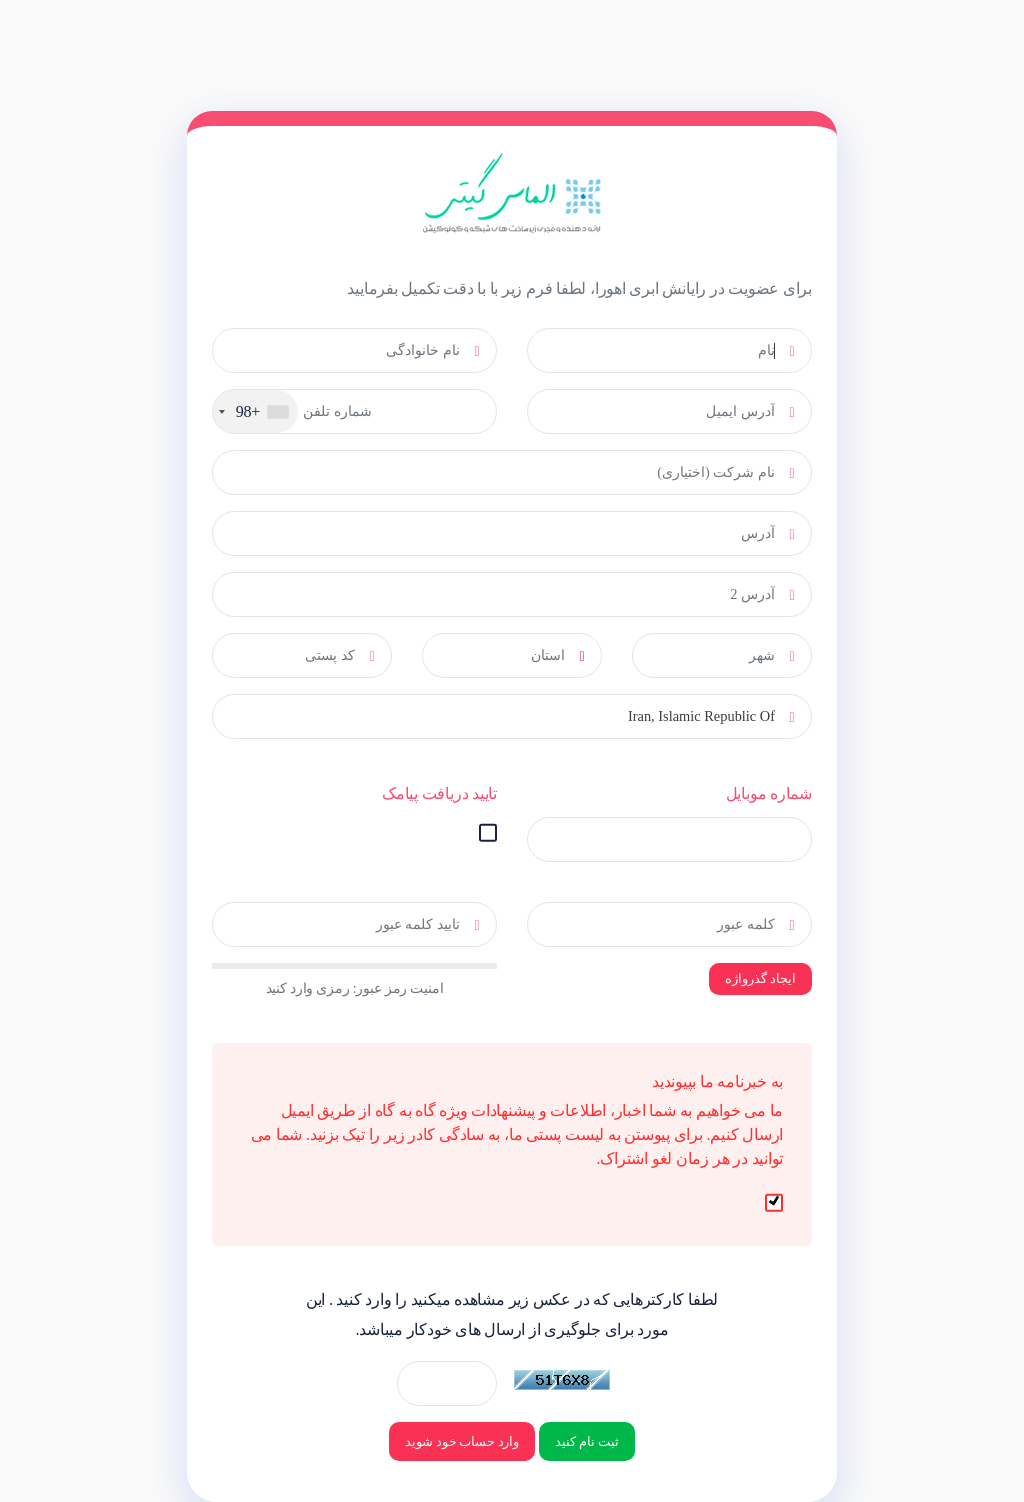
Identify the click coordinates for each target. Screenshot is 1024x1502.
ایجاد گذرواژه (760, 978)
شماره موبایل (769, 793)
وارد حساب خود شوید (462, 1441)
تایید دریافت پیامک (439, 793)
